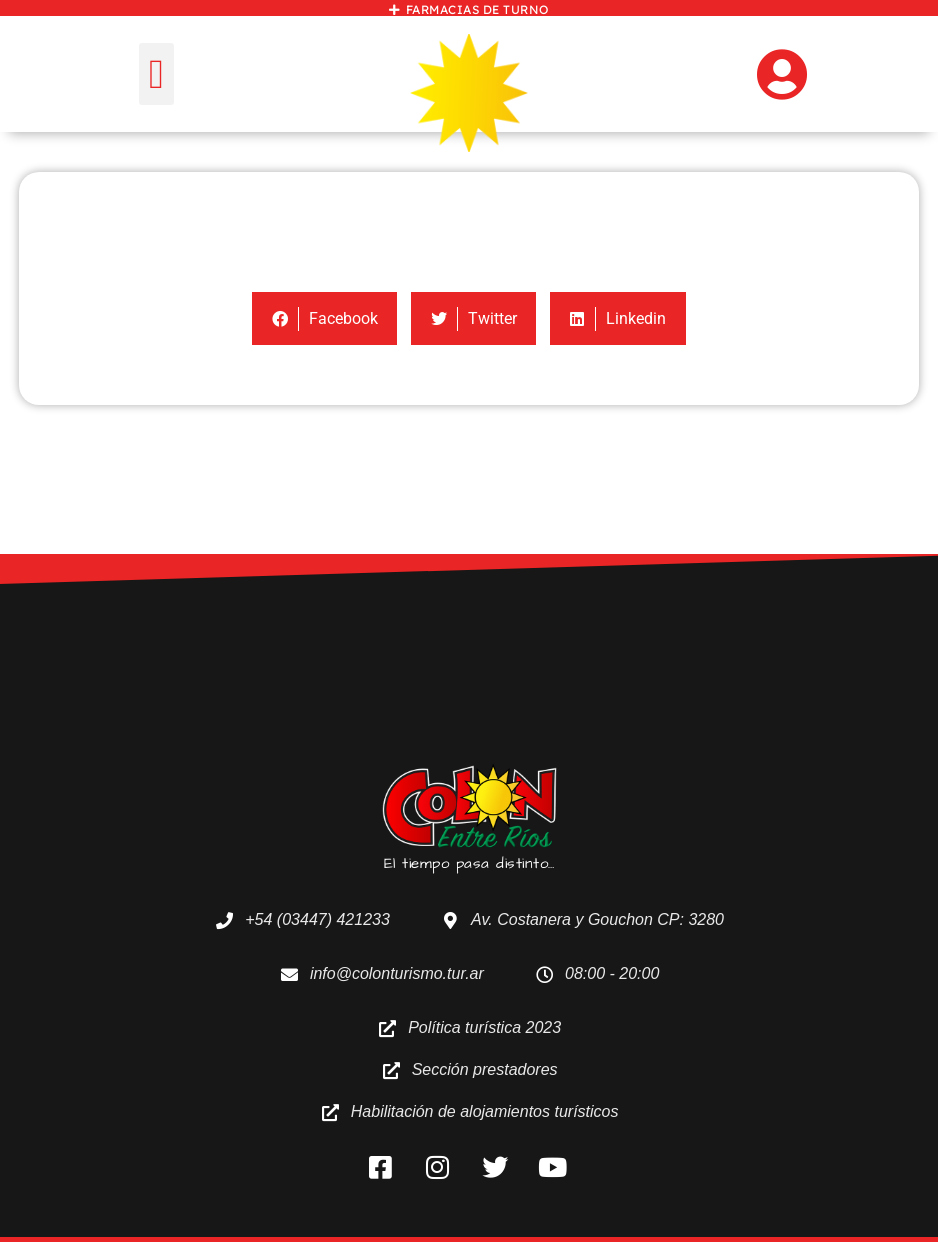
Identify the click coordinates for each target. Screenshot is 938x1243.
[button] (156, 74)
